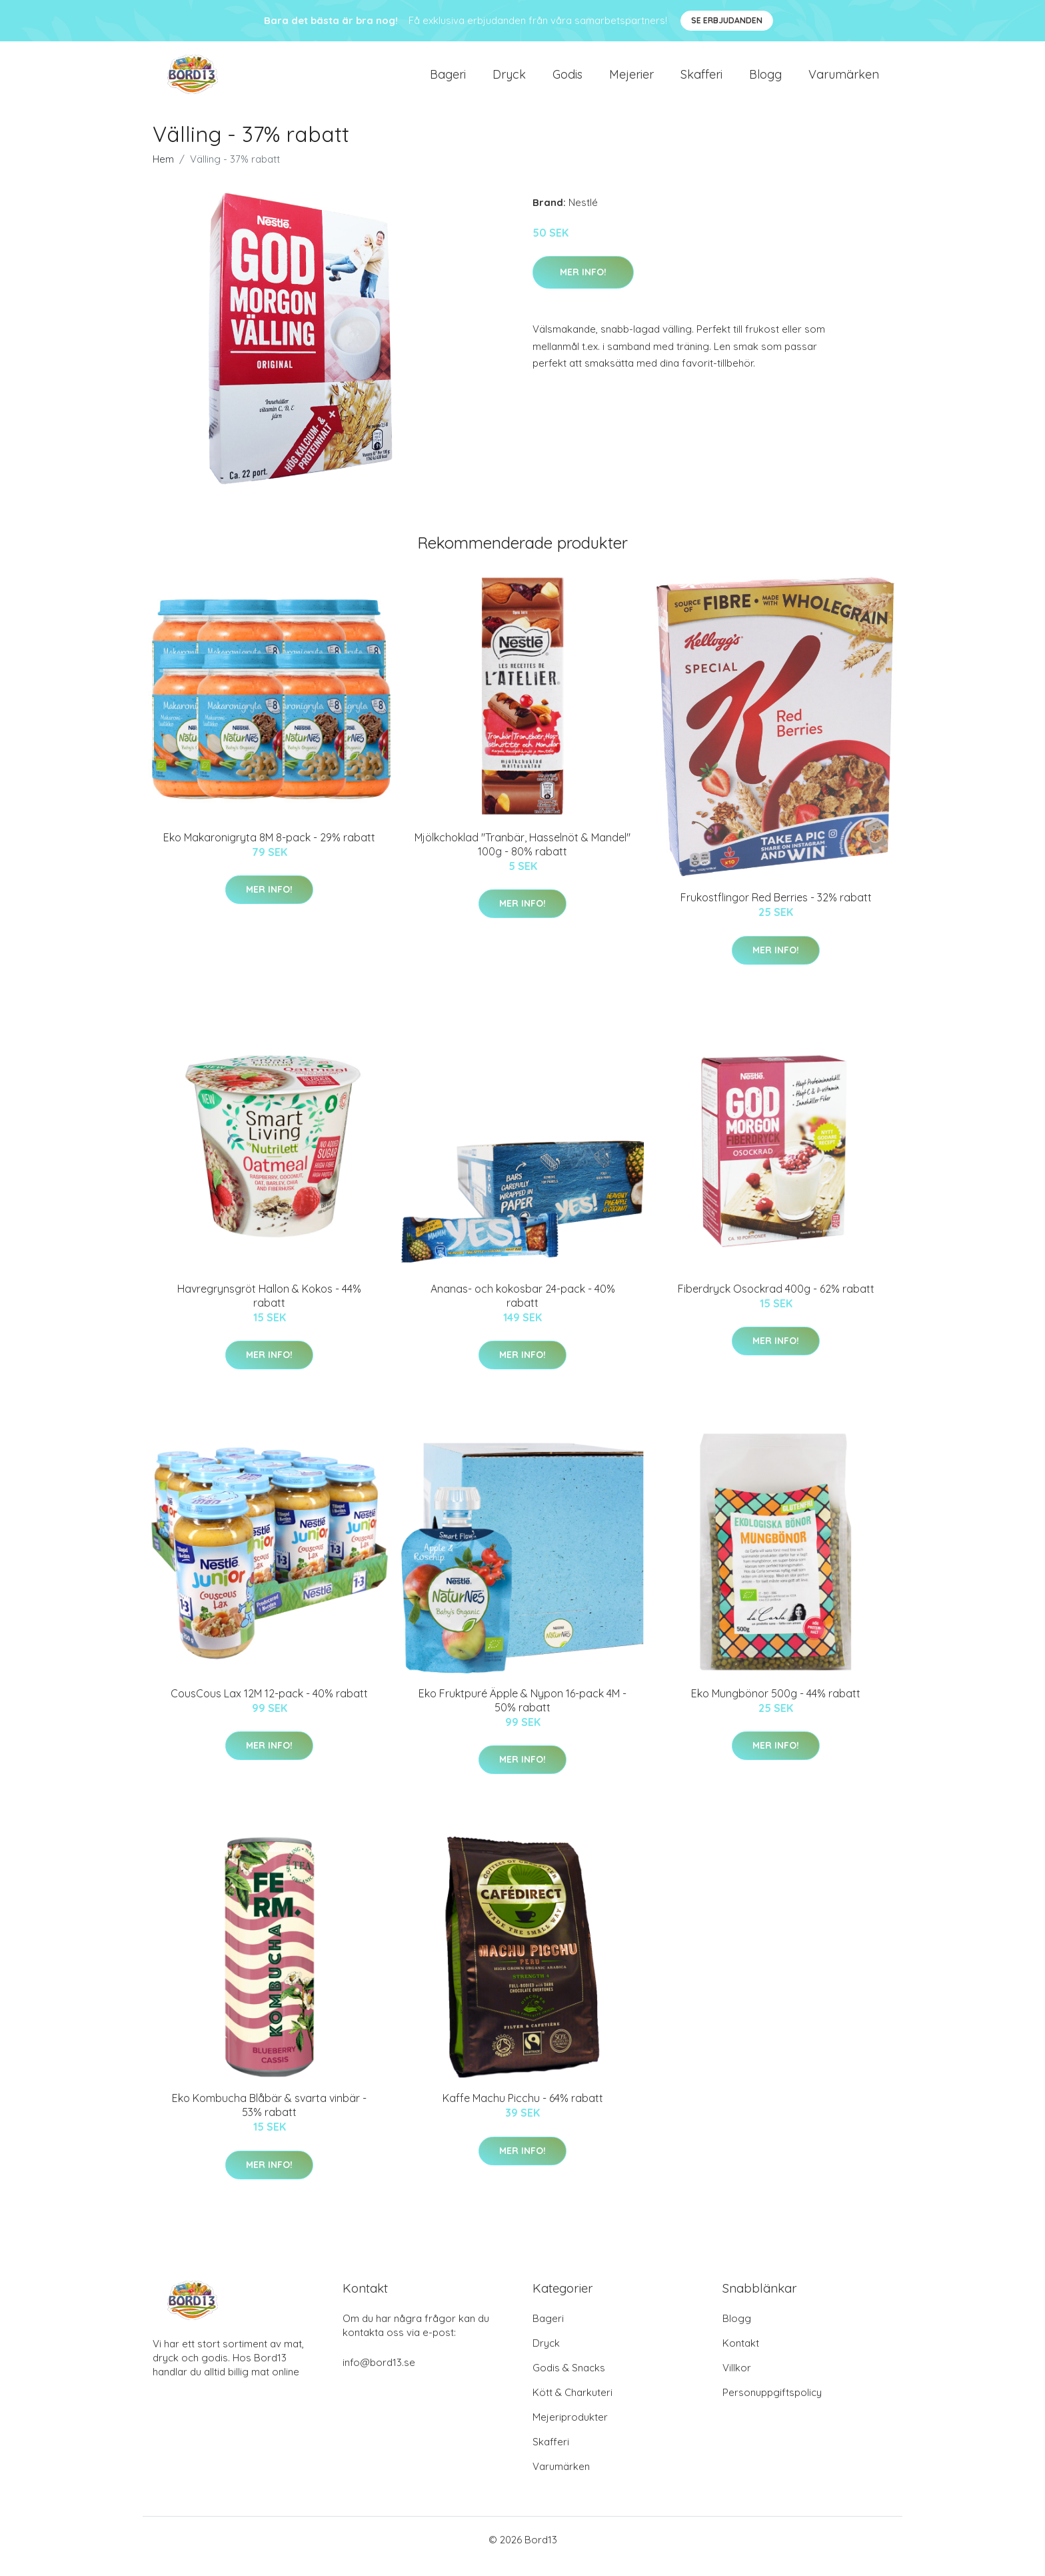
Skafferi (701, 81)
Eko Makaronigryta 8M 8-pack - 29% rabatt (269, 850)
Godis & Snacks (568, 2381)
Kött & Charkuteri (572, 2405)
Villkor (736, 2381)
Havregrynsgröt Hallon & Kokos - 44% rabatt (269, 1309)
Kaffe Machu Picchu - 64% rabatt (523, 2111)
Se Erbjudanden (726, 20)
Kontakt (740, 2356)
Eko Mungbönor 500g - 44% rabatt (775, 1706)
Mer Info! (583, 285)
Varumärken (843, 81)
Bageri (448, 81)
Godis (567, 81)
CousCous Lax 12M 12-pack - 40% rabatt (269, 1706)
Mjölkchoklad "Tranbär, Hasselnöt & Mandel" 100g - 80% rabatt (522, 857)
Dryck (509, 81)
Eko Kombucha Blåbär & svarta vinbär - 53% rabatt (269, 2118)
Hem (163, 172)
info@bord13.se (379, 2375)
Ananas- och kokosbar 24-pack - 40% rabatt (523, 1309)
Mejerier (631, 81)
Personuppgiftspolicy (772, 2405)
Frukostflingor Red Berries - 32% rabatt (776, 910)
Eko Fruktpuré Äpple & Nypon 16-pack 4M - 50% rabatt (522, 1713)
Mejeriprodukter (570, 2430)
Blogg (765, 81)
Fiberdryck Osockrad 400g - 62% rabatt (776, 1302)
